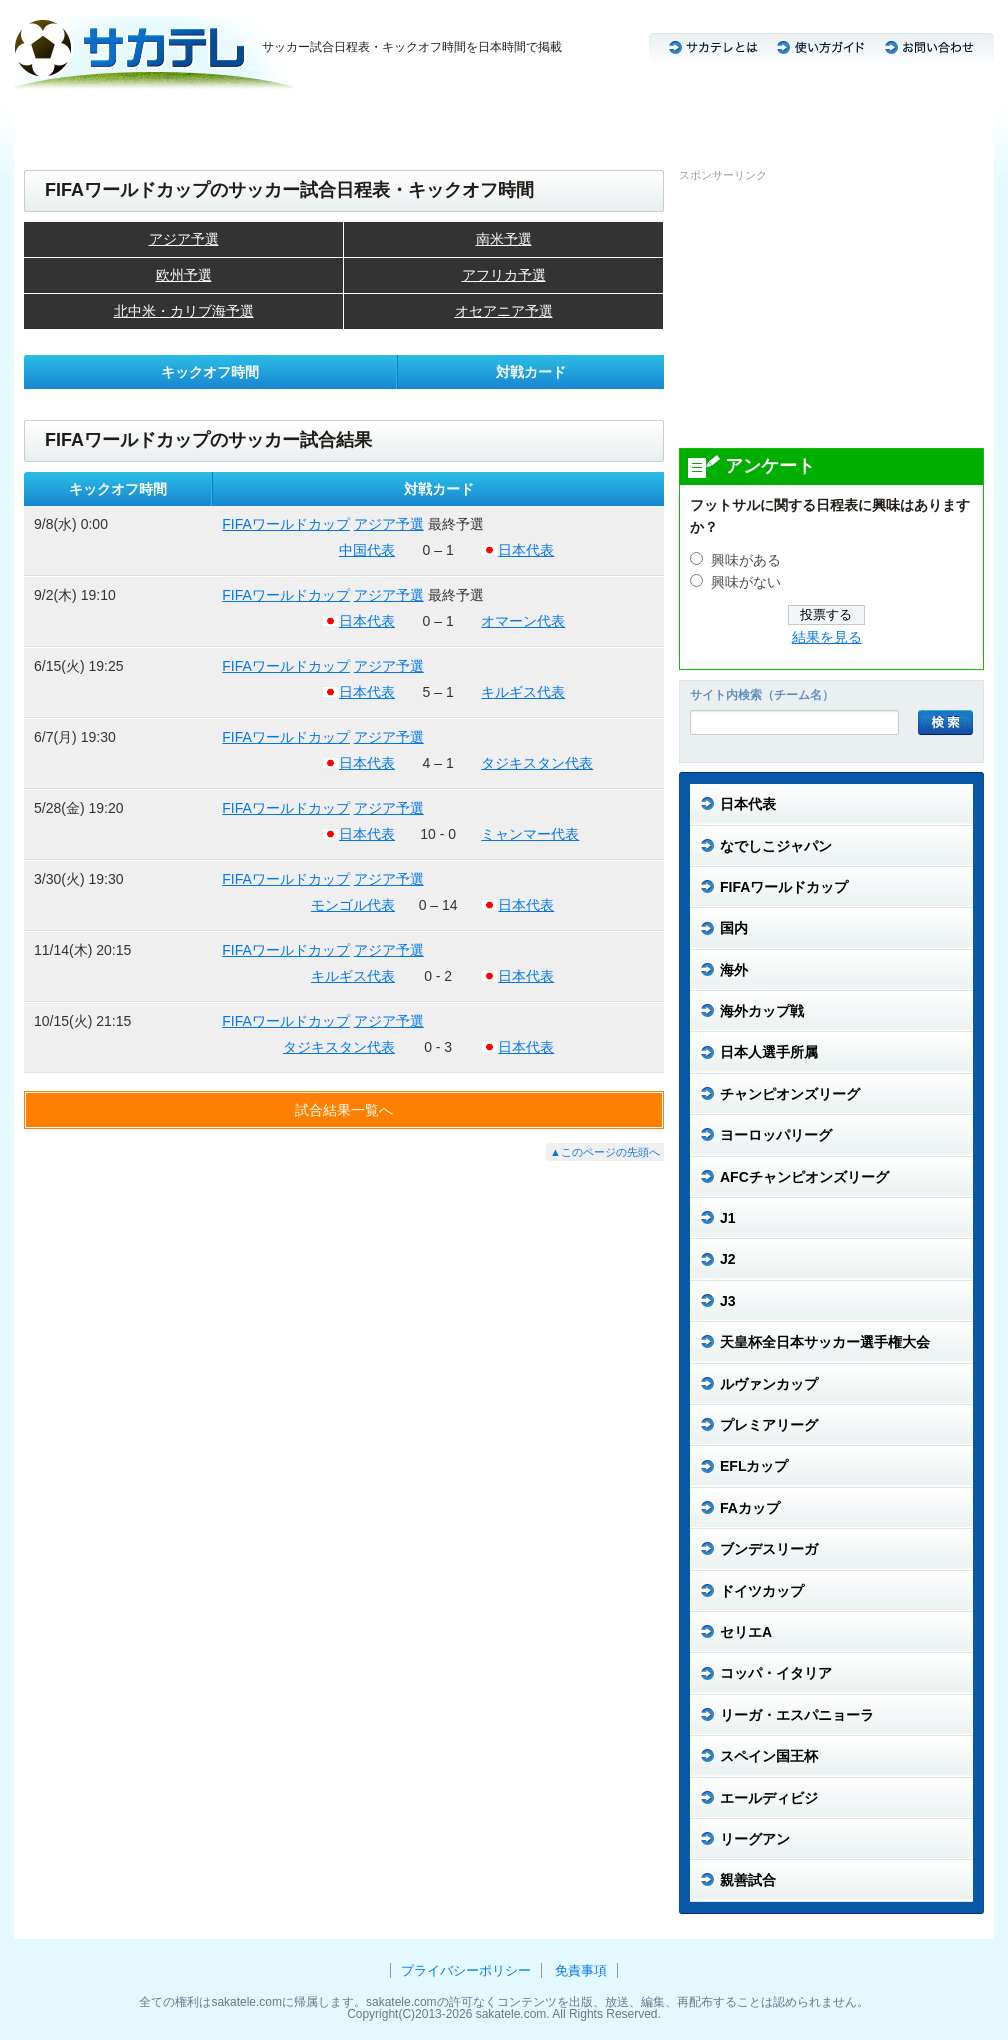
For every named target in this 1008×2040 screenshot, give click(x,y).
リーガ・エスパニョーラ (807, 120)
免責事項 (581, 1970)
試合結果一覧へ (344, 1110)
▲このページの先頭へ (605, 1152)
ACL (357, 120)
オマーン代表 (523, 621)
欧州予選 (184, 275)
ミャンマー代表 (530, 834)
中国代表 (367, 550)
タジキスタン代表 (537, 763)
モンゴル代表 (353, 905)
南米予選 (504, 239)
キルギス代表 (523, 692)
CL (402, 120)
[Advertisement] (829, 314)
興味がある (746, 560)
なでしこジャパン (155, 120)
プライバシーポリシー (466, 1970)
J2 (275, 120)
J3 (313, 120)
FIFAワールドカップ (286, 524)
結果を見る (827, 637)
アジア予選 (184, 239)
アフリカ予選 (504, 275)
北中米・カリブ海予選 (184, 311)
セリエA (573, 120)
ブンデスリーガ (480, 120)
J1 (238, 120)
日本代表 (54, 120)
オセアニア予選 (504, 311)
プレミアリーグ (666, 120)
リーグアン (934, 120)
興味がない (746, 582)
